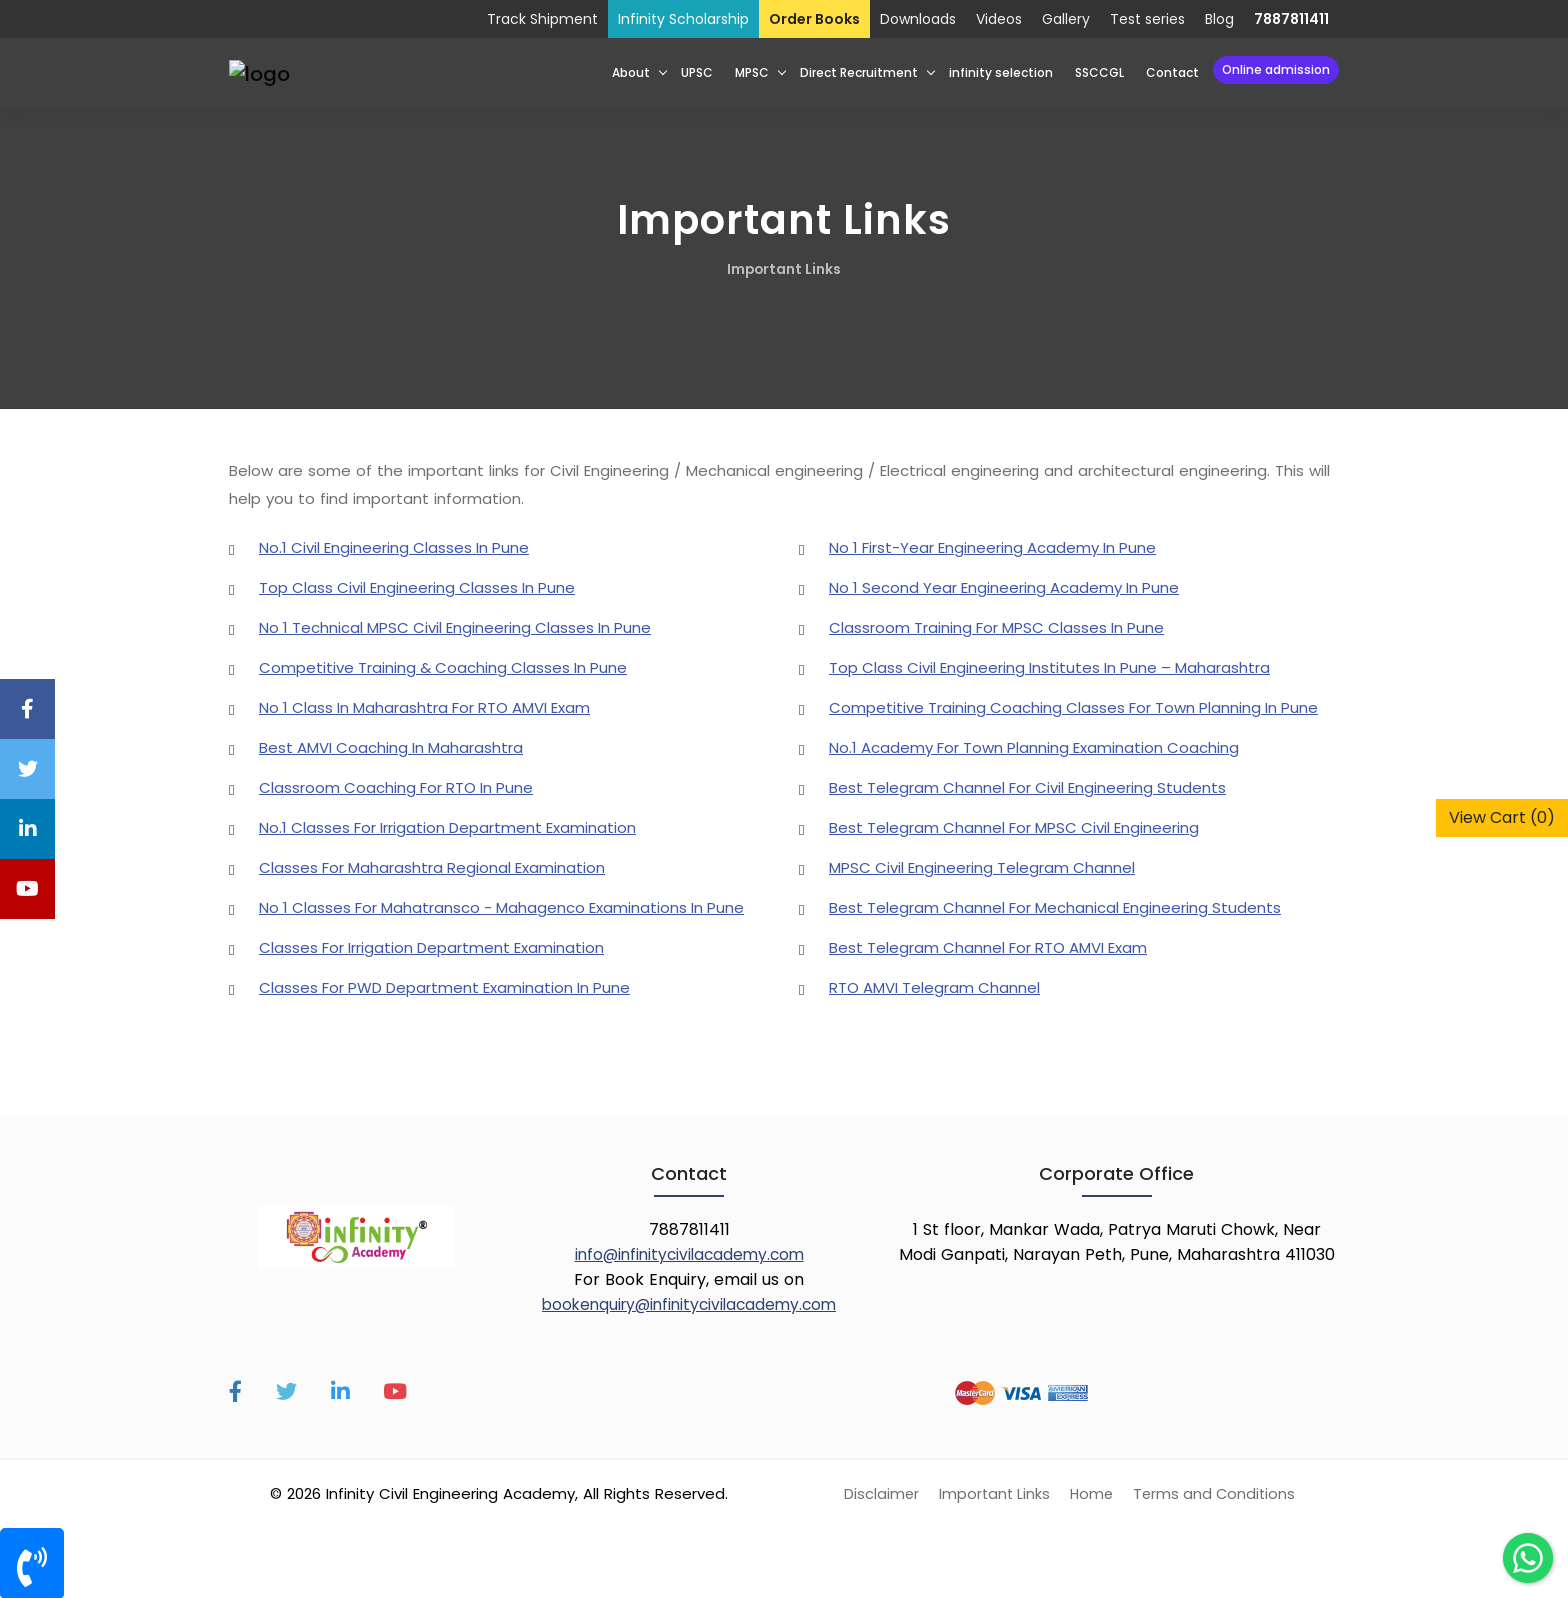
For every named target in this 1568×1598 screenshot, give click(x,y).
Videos (999, 19)
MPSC (752, 72)
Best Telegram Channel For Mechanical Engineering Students (1055, 906)
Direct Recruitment (859, 72)
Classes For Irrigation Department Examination (431, 946)
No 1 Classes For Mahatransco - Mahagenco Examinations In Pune (501, 906)
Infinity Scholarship (683, 19)
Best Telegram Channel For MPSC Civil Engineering (1014, 826)
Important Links (784, 269)
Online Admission (1276, 69)
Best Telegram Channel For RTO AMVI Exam (988, 946)
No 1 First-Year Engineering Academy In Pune (992, 546)
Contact (1172, 72)
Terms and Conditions (1216, 1492)
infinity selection (1001, 72)
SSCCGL (1099, 72)
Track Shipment (542, 19)
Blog (1219, 19)
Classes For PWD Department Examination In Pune (444, 986)
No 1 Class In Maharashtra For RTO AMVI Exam (424, 706)
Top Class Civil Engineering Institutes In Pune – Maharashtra (1049, 666)
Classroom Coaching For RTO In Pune (396, 786)
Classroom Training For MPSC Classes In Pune (996, 626)
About (631, 72)
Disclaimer (878, 1492)
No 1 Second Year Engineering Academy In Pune (1004, 586)
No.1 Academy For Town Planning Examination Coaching (1034, 746)
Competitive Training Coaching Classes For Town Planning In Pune (1073, 706)
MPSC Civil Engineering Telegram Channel (982, 866)
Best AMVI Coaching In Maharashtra (391, 746)
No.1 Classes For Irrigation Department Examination (447, 826)
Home (1091, 1492)
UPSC (697, 72)
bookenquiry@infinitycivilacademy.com (689, 1303)
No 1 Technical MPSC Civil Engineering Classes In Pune (455, 626)
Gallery (1066, 19)
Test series (1147, 19)
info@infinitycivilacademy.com (689, 1253)
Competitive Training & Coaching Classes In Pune (443, 666)
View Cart (1502, 817)
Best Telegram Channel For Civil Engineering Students (1027, 786)
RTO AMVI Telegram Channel (934, 986)
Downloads (918, 19)
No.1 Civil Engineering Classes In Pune (394, 546)
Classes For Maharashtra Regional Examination (432, 866)
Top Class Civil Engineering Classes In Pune (417, 586)
